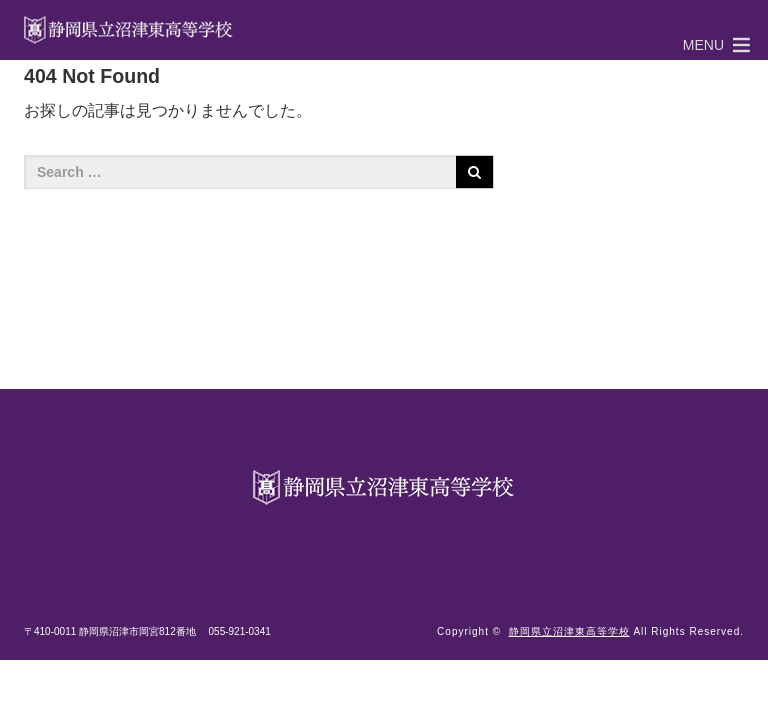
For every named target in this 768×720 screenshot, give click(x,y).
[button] (703, 45)
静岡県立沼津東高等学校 (569, 631)
